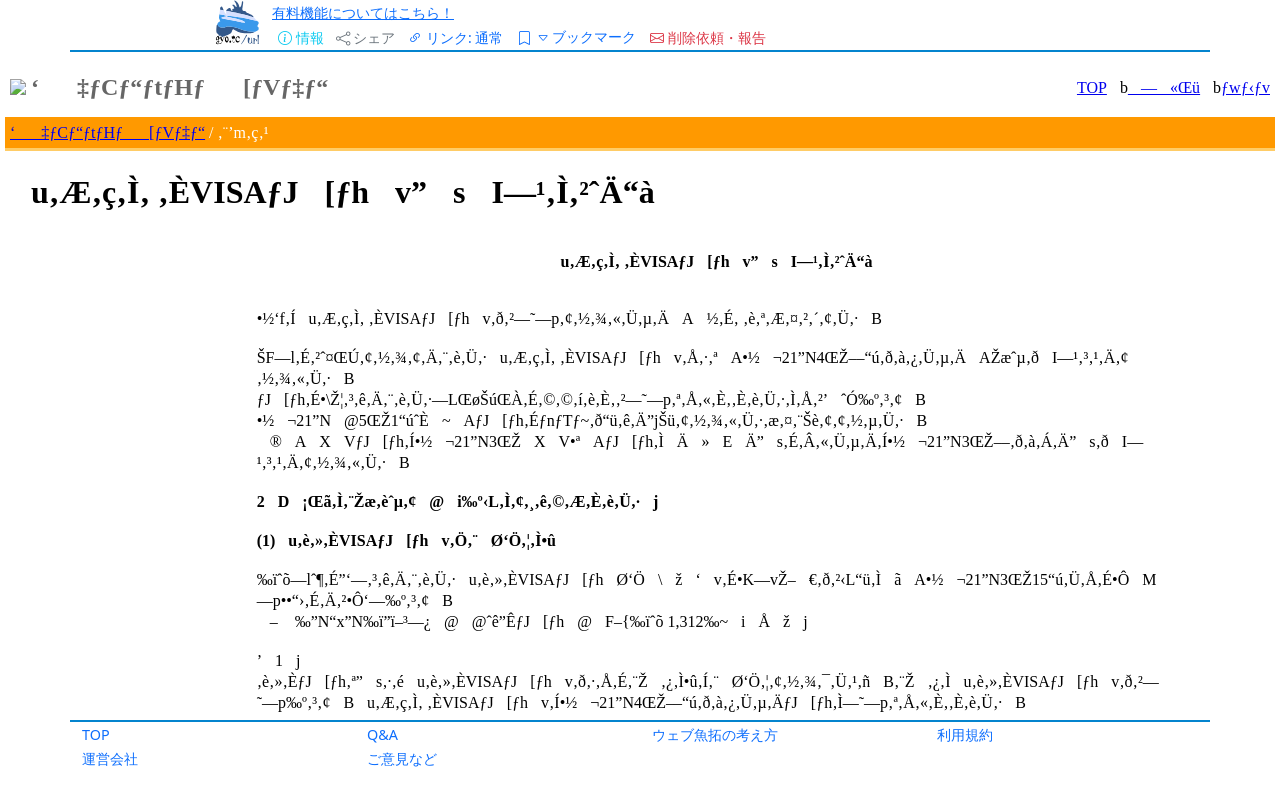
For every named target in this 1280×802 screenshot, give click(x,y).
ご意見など (402, 758)
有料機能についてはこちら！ (363, 12)
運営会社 (110, 758)
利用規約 (965, 734)
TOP (96, 734)
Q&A (382, 734)
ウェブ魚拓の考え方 (715, 734)
